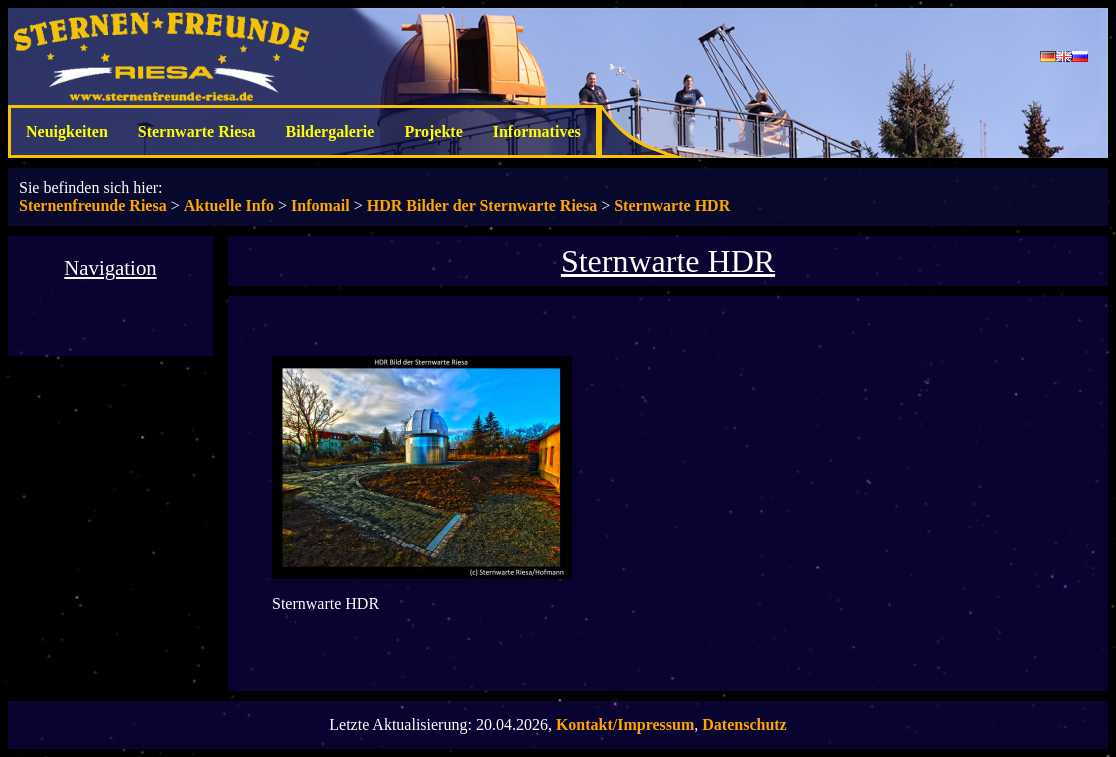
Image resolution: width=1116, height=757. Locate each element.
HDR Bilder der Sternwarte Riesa (482, 205)
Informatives (537, 131)
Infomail (320, 205)
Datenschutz (744, 724)
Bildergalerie (330, 131)
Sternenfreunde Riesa (93, 205)
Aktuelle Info (229, 205)
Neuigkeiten (67, 131)
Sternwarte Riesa (197, 131)
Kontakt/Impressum (625, 724)
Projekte (433, 131)
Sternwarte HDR (672, 205)
